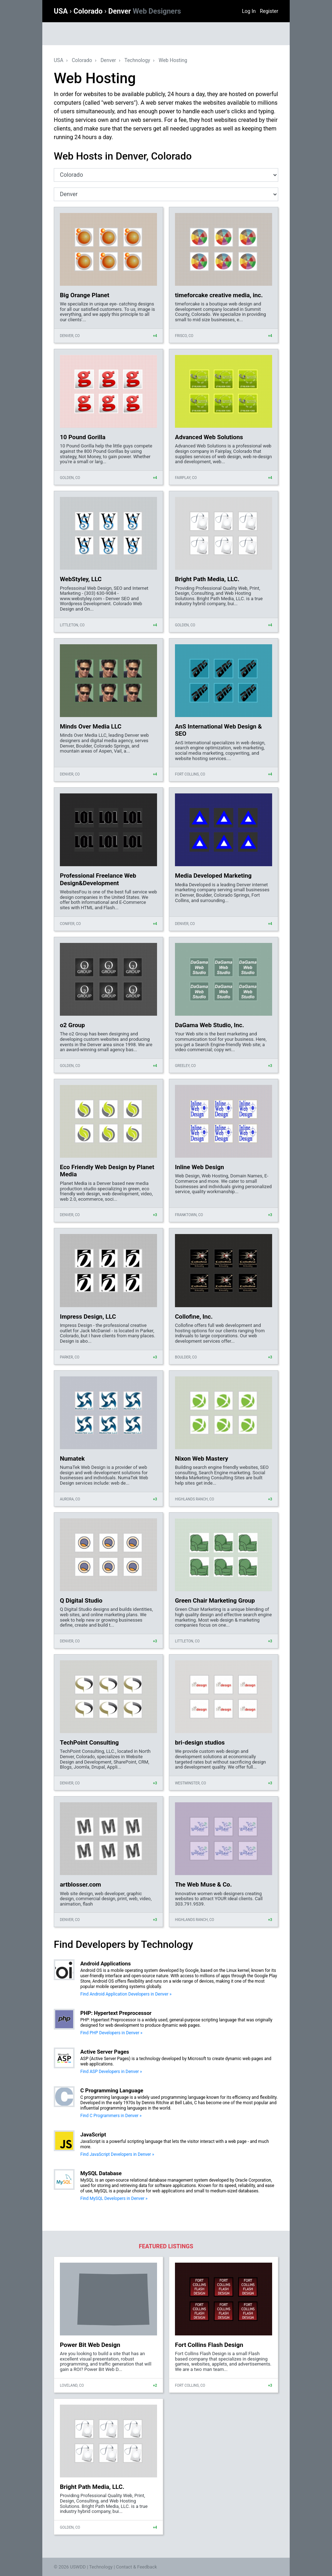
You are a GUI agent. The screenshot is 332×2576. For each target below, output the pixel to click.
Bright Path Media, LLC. (207, 579)
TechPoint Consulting (89, 1742)
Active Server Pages (104, 2052)
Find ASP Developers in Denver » (111, 2071)
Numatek (72, 1458)
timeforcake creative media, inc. (219, 295)
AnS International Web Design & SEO (218, 730)
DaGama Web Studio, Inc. (209, 1025)
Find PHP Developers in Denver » (111, 2032)
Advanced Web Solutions (209, 437)
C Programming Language (111, 2090)
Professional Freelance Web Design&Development (98, 879)
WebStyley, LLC (80, 579)
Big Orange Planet (84, 295)
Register (269, 11)
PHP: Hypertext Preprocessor (116, 2013)
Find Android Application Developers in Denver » (125, 1994)
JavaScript (93, 2134)
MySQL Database (101, 2173)
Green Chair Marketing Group (215, 1600)
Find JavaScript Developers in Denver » (117, 2154)
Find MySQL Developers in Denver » (113, 2198)
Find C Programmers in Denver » (111, 2115)
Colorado (88, 11)
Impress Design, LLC (88, 1316)
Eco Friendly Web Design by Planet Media (107, 1170)
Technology (137, 60)
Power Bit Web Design (90, 2344)
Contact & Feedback (136, 2567)
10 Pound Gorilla (82, 437)
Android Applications (105, 1963)
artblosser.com (80, 1884)
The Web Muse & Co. (203, 1884)
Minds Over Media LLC (91, 726)
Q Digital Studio (81, 1600)
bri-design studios (200, 1742)
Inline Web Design (199, 1167)
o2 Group (72, 1025)
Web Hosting (172, 60)
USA (62, 11)
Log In (249, 11)
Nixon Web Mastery (201, 1458)
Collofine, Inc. (194, 1316)
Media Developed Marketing (213, 875)
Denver (144, 11)
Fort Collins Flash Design (209, 2344)
